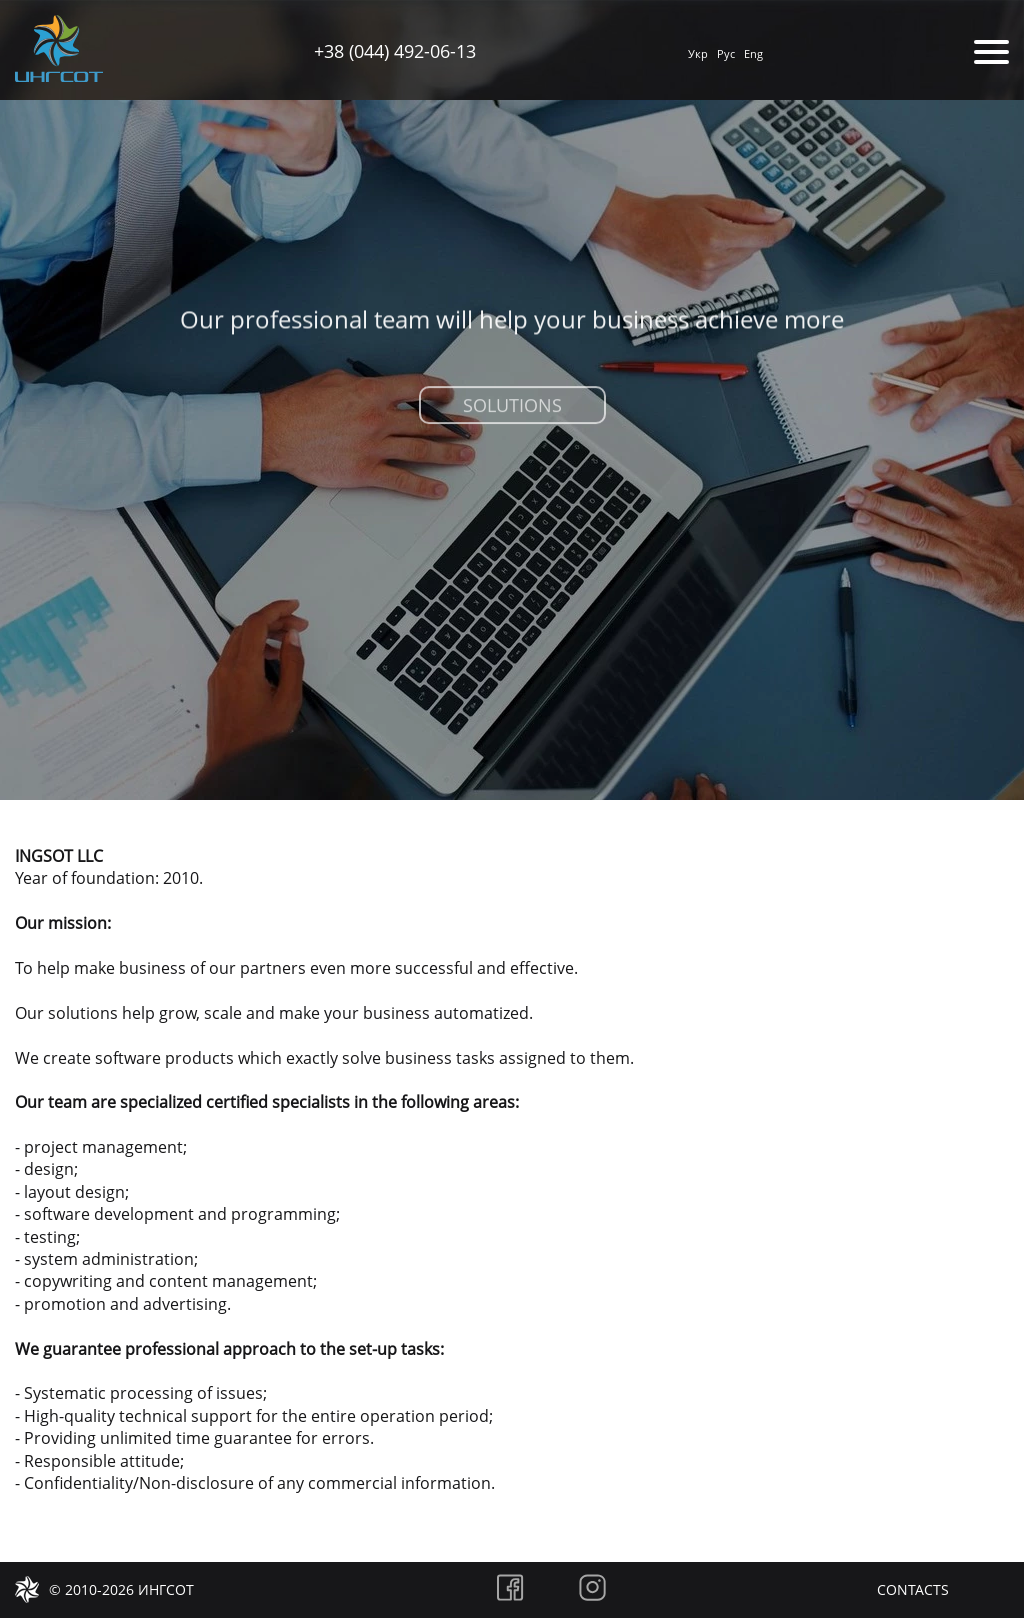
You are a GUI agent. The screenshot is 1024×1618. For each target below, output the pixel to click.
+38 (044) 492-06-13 (395, 51)
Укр (698, 53)
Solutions (512, 410)
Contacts (913, 1589)
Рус (726, 53)
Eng (753, 53)
